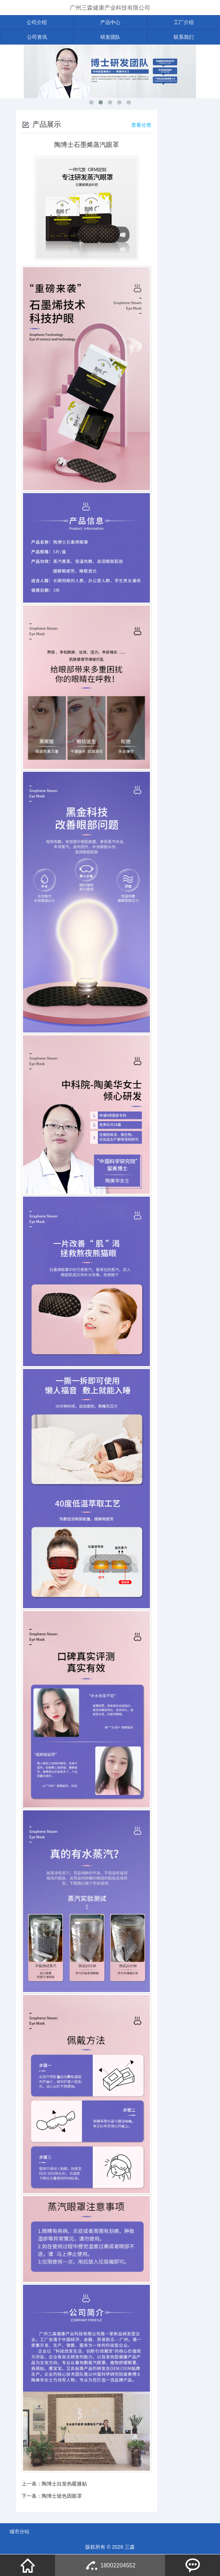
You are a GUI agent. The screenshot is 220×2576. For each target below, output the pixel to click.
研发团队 (110, 37)
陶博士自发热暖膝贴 (64, 2484)
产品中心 (110, 22)
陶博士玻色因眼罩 (62, 2496)
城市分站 (19, 2531)
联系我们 (184, 37)
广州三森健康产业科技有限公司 (110, 8)
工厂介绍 (184, 22)
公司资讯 (37, 37)
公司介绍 (37, 22)
